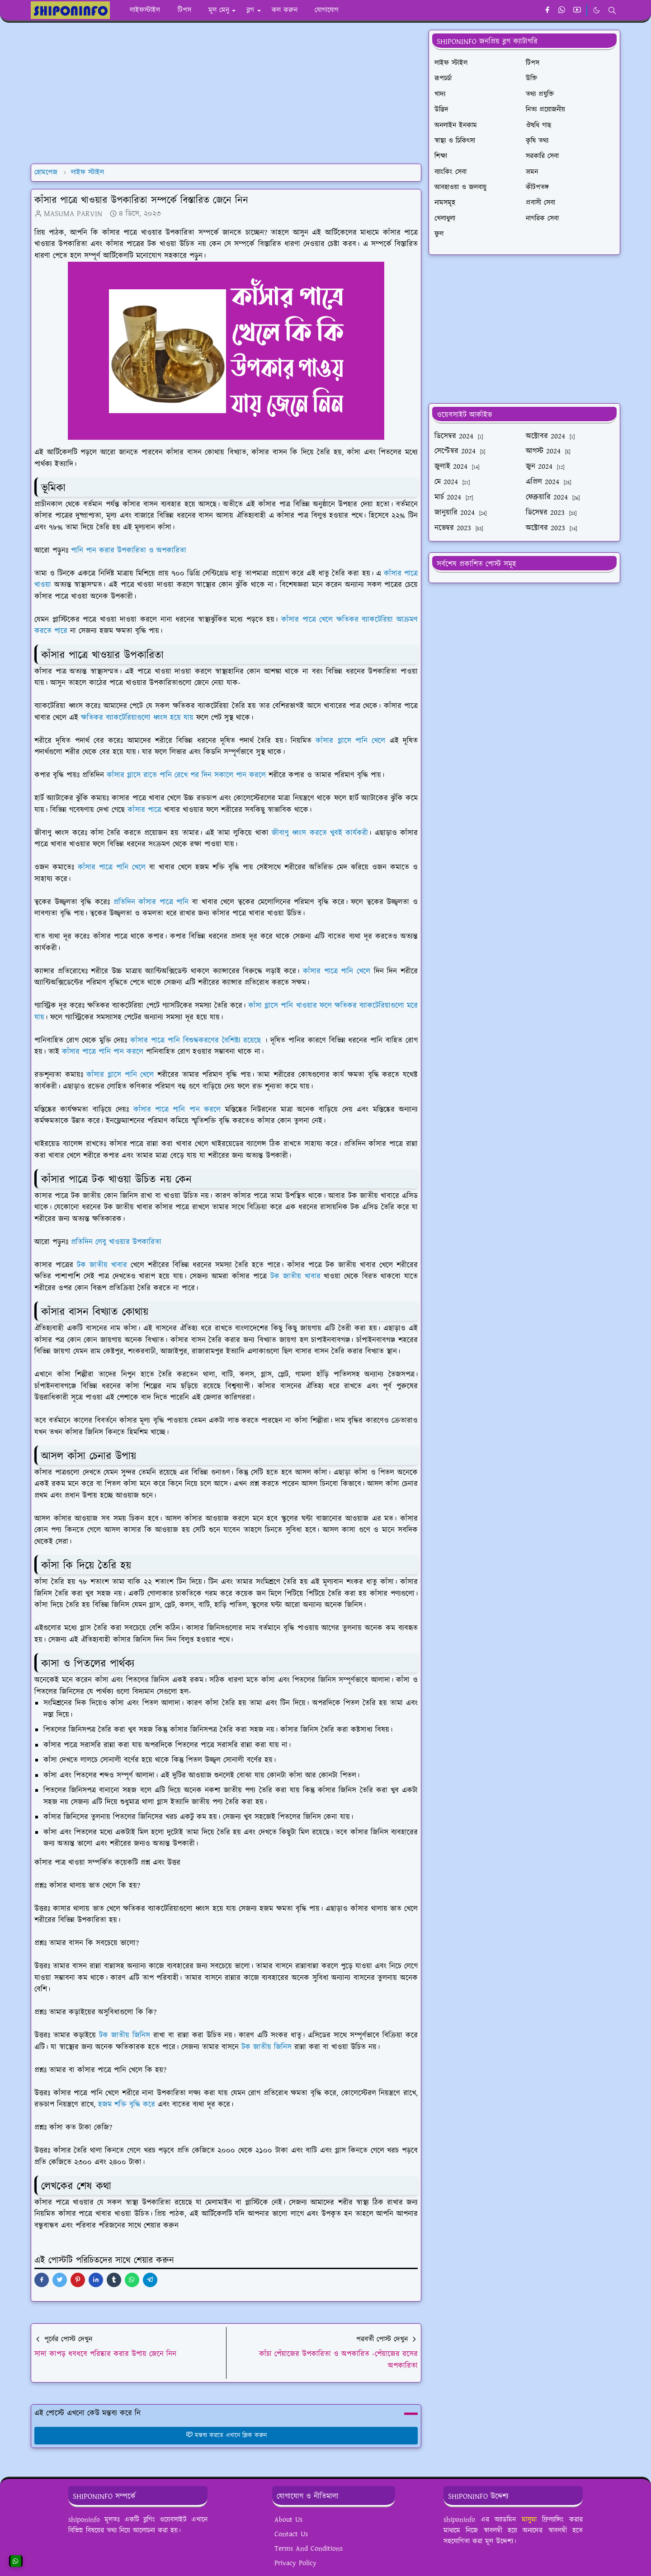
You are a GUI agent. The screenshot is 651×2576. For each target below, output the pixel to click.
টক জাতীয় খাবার (102, 1265)
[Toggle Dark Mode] (596, 10)
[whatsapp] (562, 10)
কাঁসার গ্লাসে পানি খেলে (350, 740)
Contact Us (291, 2534)
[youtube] (577, 10)
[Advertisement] (226, 93)
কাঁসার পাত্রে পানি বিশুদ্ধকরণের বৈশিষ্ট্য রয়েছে (195, 1040)
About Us (288, 2520)
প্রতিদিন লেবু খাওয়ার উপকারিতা (116, 1242)
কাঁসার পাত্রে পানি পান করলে (102, 1051)
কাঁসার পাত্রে (144, 810)
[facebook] (547, 10)
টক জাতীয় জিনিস (124, 2035)
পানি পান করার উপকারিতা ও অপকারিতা (128, 550)
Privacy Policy (295, 2563)
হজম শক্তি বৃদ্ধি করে (126, 2104)
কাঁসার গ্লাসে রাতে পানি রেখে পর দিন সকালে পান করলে (186, 775)
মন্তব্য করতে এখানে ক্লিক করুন (226, 2435)
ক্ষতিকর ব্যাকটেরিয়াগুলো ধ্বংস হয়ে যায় (137, 717)
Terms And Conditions (308, 2548)
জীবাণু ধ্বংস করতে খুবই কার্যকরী (320, 833)
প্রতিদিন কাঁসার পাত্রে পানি (151, 902)
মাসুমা (529, 2520)
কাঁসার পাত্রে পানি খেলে (112, 867)
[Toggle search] (612, 10)
